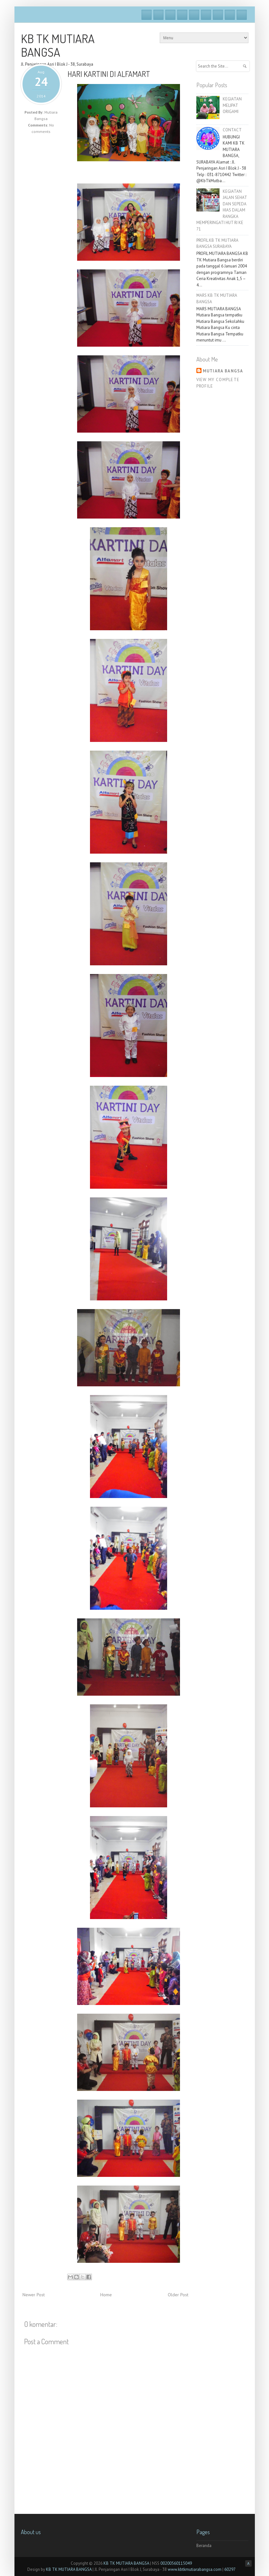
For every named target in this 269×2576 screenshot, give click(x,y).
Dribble (182, 15)
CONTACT (232, 130)
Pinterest (230, 15)
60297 (230, 2569)
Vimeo (194, 15)
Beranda (203, 2545)
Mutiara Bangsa (223, 371)
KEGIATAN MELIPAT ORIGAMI (232, 105)
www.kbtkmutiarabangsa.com (194, 2569)
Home (106, 2295)
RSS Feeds (242, 15)
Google (170, 15)
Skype (206, 15)
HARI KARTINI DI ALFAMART (108, 74)
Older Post (178, 2295)
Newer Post (33, 2295)
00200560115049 (176, 2563)
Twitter (158, 15)
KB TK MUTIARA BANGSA (57, 45)
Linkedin (218, 15)
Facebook (146, 15)
